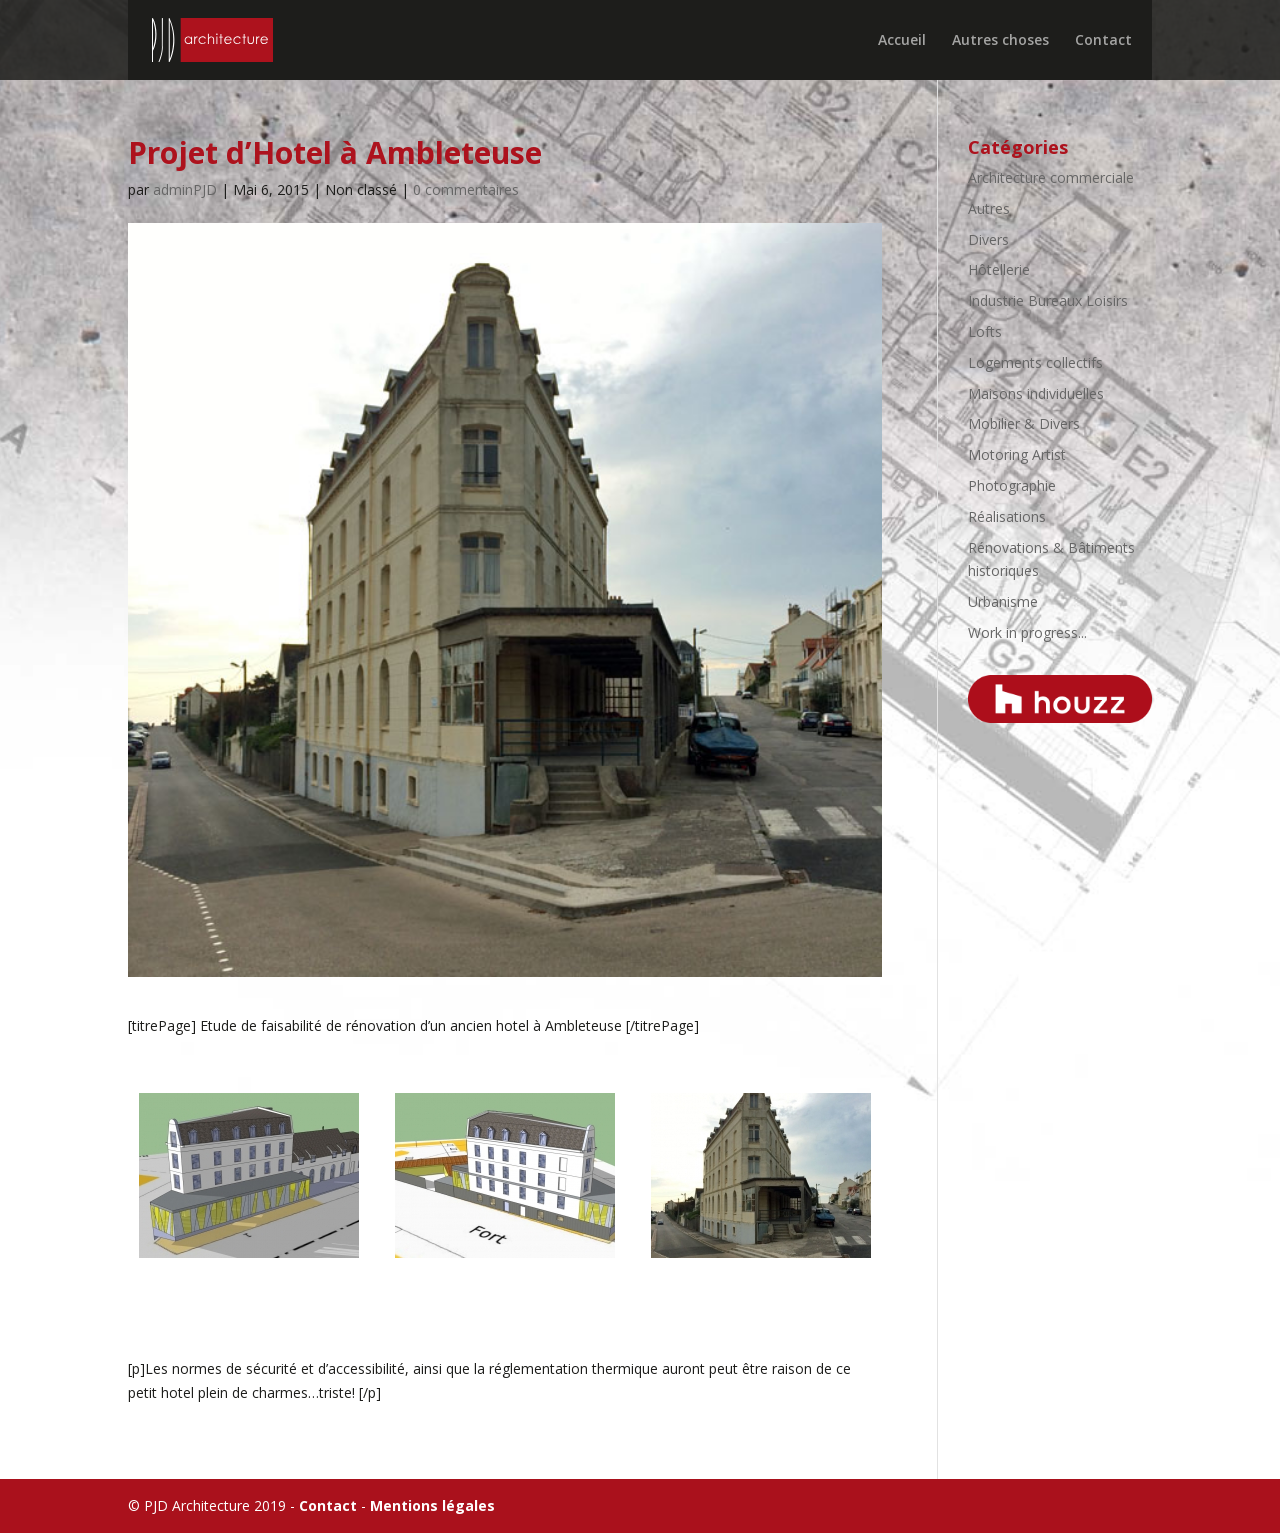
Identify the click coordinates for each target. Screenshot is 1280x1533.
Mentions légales (432, 1505)
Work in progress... (1027, 632)
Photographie (1012, 485)
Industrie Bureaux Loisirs (1048, 300)
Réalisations (1007, 516)
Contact (1103, 41)
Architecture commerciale (1051, 177)
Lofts (985, 331)
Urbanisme (1003, 601)
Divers (988, 239)
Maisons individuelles (1036, 393)
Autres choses (1000, 41)
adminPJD (185, 189)
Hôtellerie (999, 269)
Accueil (902, 41)
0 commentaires (466, 189)
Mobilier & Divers (1024, 423)
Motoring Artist (1017, 454)
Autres (989, 208)
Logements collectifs (1035, 362)
